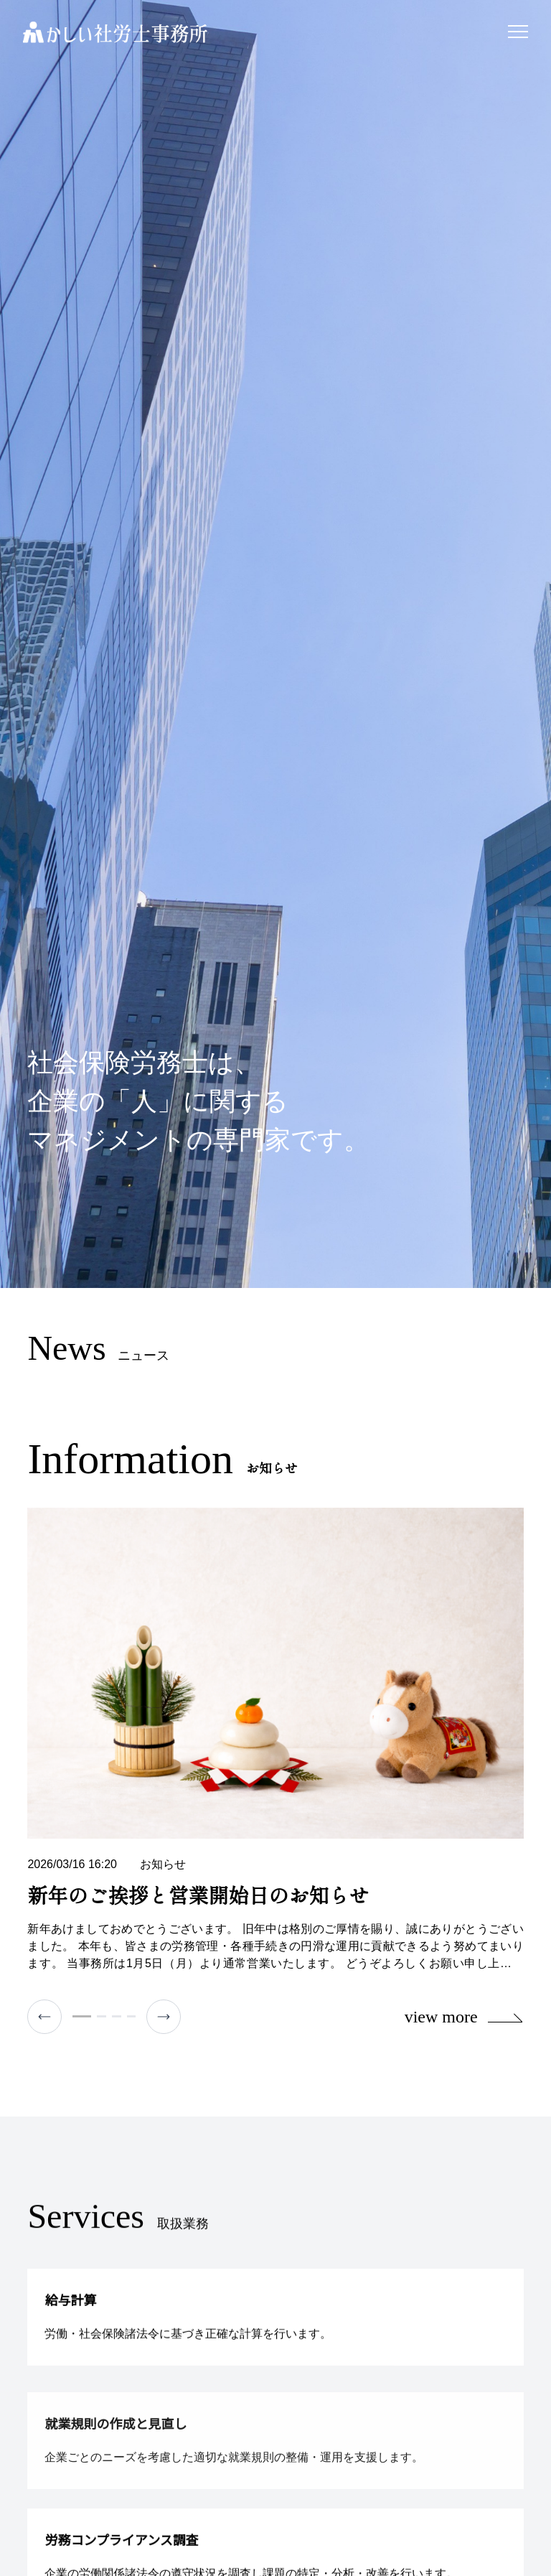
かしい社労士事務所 (115, 32)
